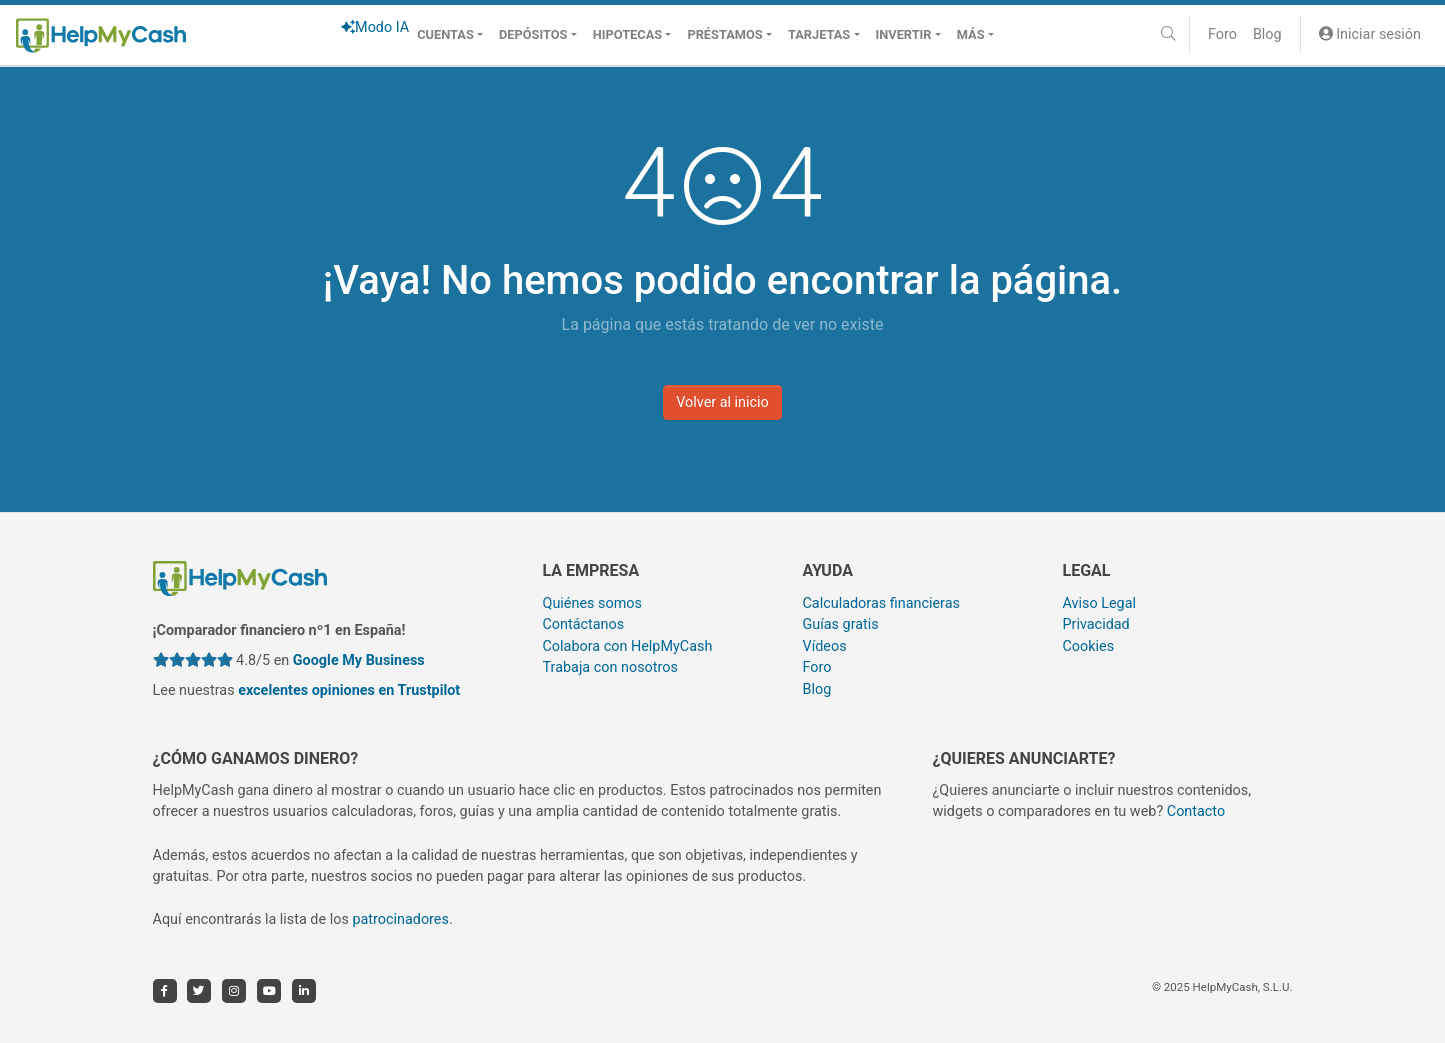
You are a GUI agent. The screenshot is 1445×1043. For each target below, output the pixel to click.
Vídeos (824, 646)
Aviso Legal (1099, 603)
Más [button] (971, 34)
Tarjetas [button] (819, 34)
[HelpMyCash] (101, 35)
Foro (1222, 34)
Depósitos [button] (533, 34)
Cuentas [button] (445, 34)
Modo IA (375, 27)
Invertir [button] (904, 34)
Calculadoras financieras (880, 603)
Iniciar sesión (1370, 34)
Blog (1267, 34)
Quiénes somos (592, 603)
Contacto (1196, 811)
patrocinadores (400, 919)
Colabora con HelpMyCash (628, 646)
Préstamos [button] (724, 34)
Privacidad (1095, 624)
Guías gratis (840, 624)
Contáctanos (584, 624)
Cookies (1088, 646)
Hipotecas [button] (627, 34)
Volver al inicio (722, 402)
